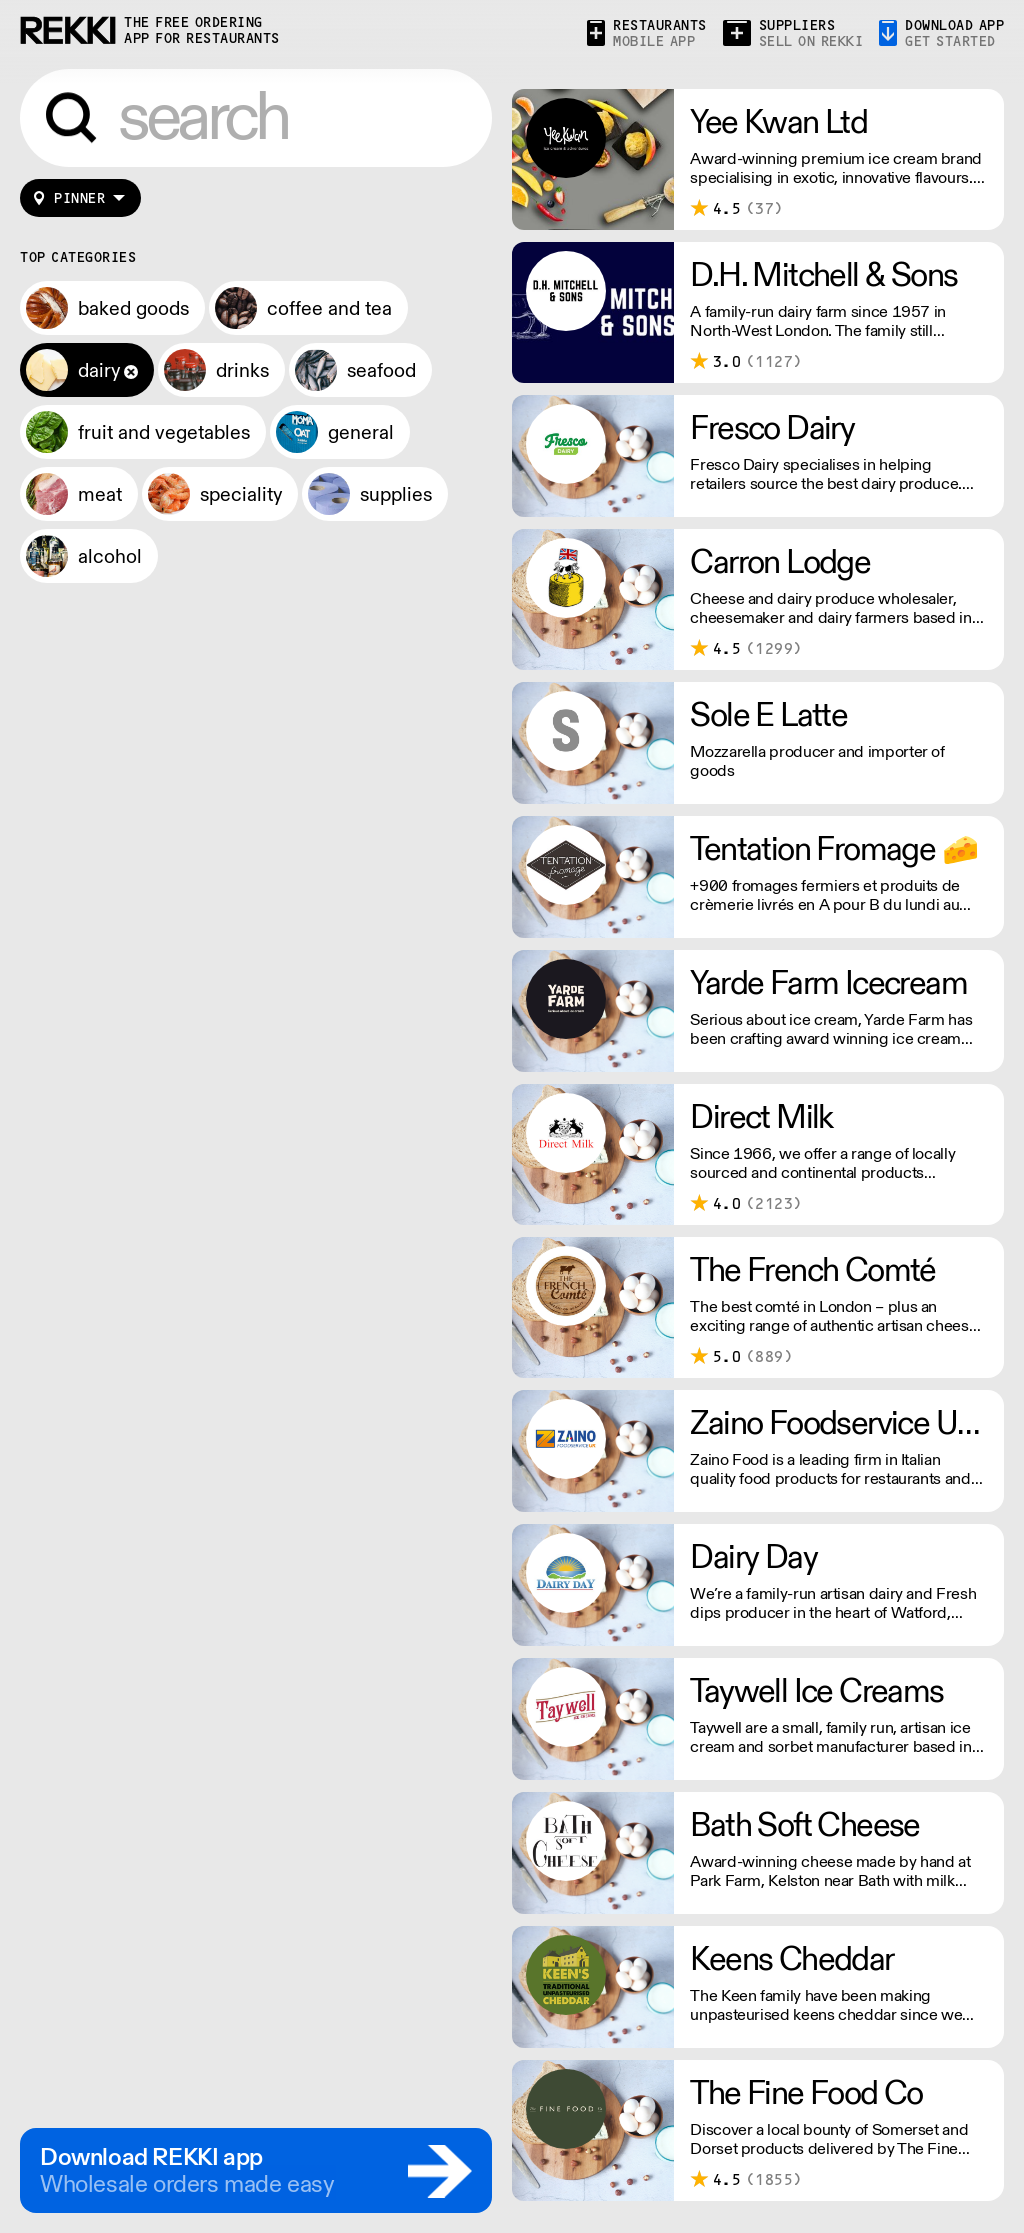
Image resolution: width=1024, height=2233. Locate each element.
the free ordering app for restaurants (202, 30)
